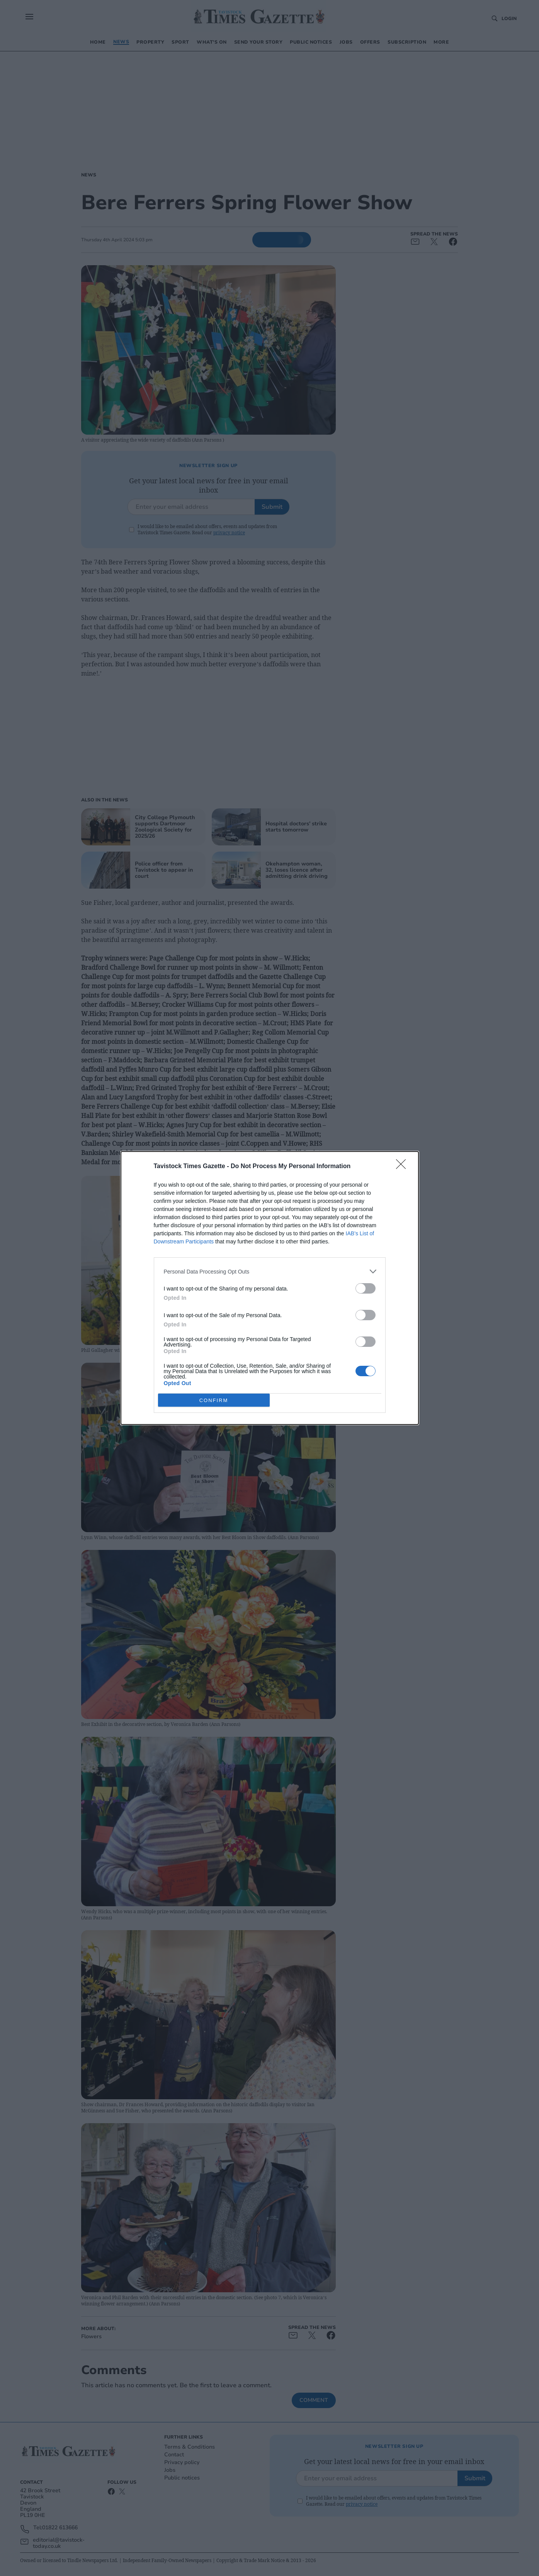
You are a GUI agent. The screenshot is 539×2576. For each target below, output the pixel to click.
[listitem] (270, 1271)
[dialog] (269, 1288)
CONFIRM (213, 1400)
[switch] (365, 1288)
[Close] (403, 1166)
